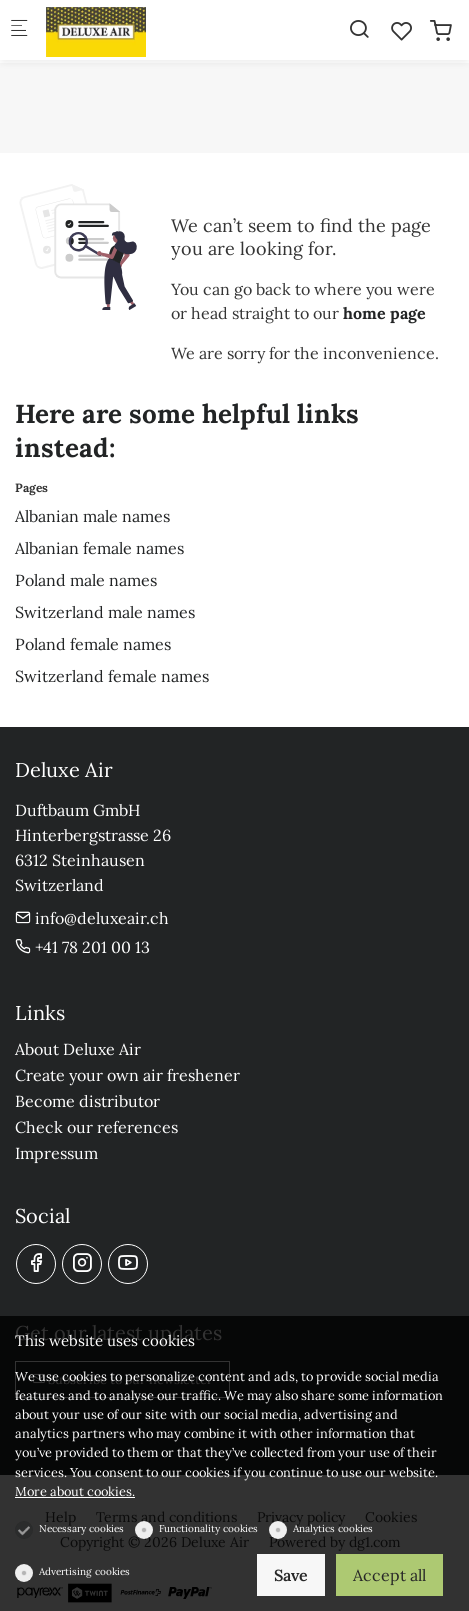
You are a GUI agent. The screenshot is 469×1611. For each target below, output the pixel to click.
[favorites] (402, 31)
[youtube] (128, 1264)
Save (291, 1575)
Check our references (96, 1127)
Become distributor (87, 1101)
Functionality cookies (208, 1528)
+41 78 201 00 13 (82, 947)
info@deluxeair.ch (92, 918)
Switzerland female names (112, 676)
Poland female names (93, 644)
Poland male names (86, 580)
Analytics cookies (333, 1528)
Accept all (389, 1575)
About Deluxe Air (78, 1049)
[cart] (441, 31)
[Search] (359, 29)
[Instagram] (82, 1264)
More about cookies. (75, 1491)
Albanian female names (99, 548)
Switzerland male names (105, 612)
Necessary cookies (81, 1528)
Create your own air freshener (127, 1075)
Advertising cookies (84, 1571)
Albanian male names (92, 516)
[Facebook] (36, 1264)
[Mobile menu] (19, 30)
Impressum (56, 1153)
